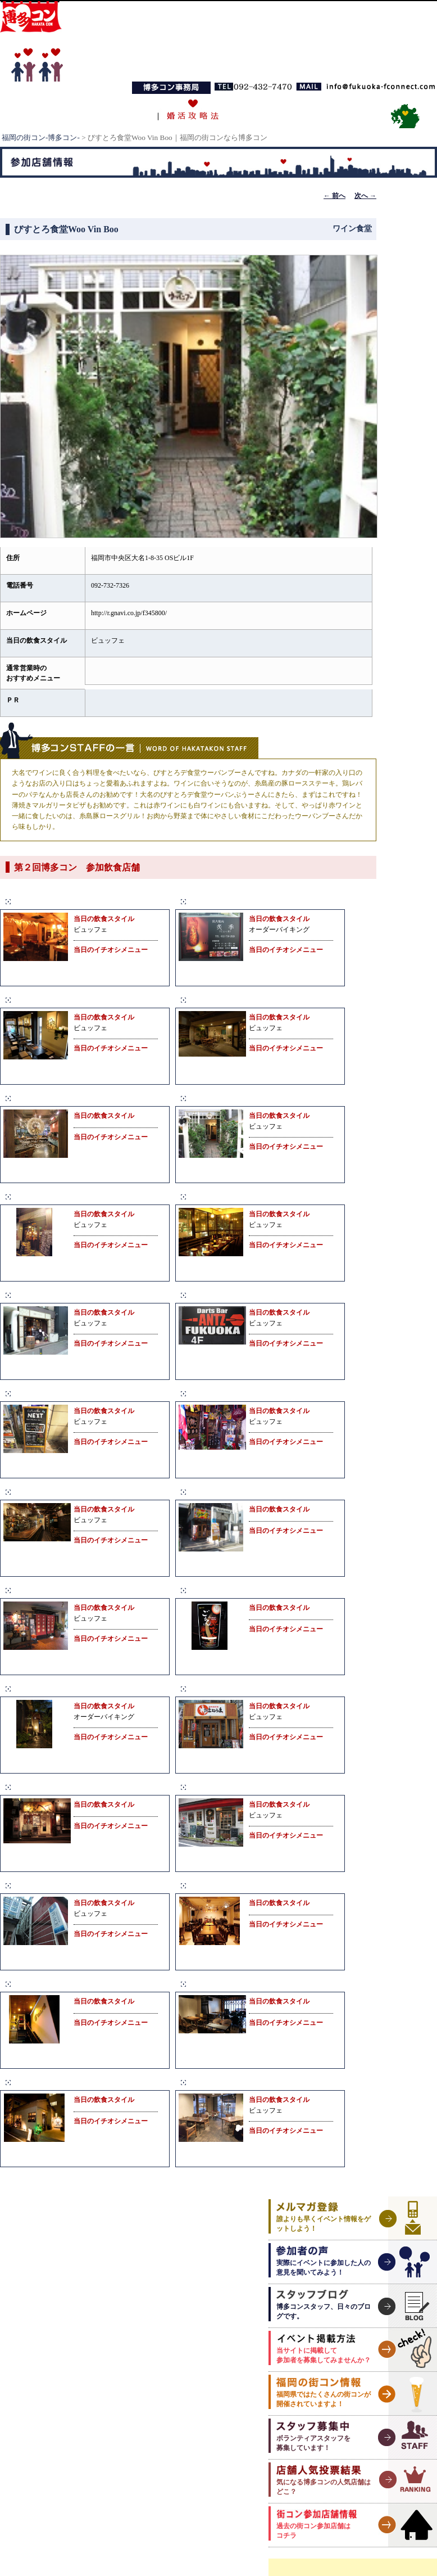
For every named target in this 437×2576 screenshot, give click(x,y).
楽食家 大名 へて (47, 1787)
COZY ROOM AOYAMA (239, 1196)
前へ (334, 196)
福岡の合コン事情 (265, 110)
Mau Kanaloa (40, 1098)
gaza (22, 1196)
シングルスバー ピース (63, 1885)
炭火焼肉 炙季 (217, 901)
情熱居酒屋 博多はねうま (243, 1688)
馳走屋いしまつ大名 (54, 1590)
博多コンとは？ (119, 110)
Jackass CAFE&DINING (62, 2082)
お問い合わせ (339, 110)
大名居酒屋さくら (50, 1688)
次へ (365, 196)
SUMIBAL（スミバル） (62, 1295)
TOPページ (48, 110)
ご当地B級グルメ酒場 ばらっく (252, 1491)
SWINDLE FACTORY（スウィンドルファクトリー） (296, 1787)
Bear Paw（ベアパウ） (59, 901)
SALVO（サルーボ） (56, 1491)
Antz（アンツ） (221, 1295)
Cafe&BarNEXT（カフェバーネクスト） (96, 1393)
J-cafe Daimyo (41, 1983)
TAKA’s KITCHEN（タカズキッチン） (267, 999)
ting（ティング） (223, 2082)
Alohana (30, 999)
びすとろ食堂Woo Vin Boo (241, 1098)
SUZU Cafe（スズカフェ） (243, 1983)
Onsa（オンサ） (221, 1885)
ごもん (202, 1590)
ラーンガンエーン (225, 1393)
